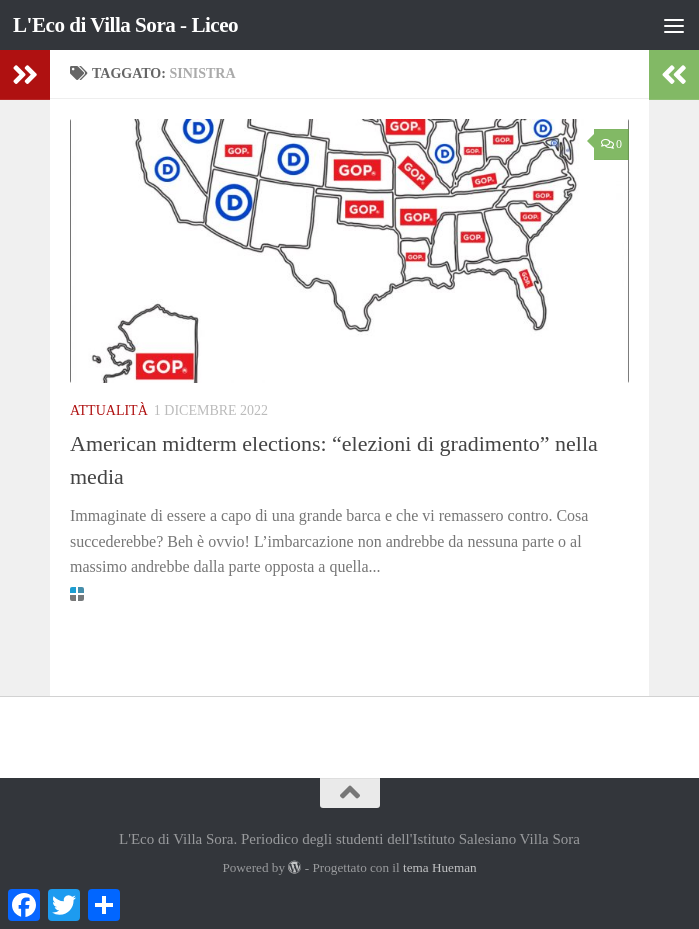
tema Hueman (440, 867)
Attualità (109, 410)
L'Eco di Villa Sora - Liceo (125, 25)
